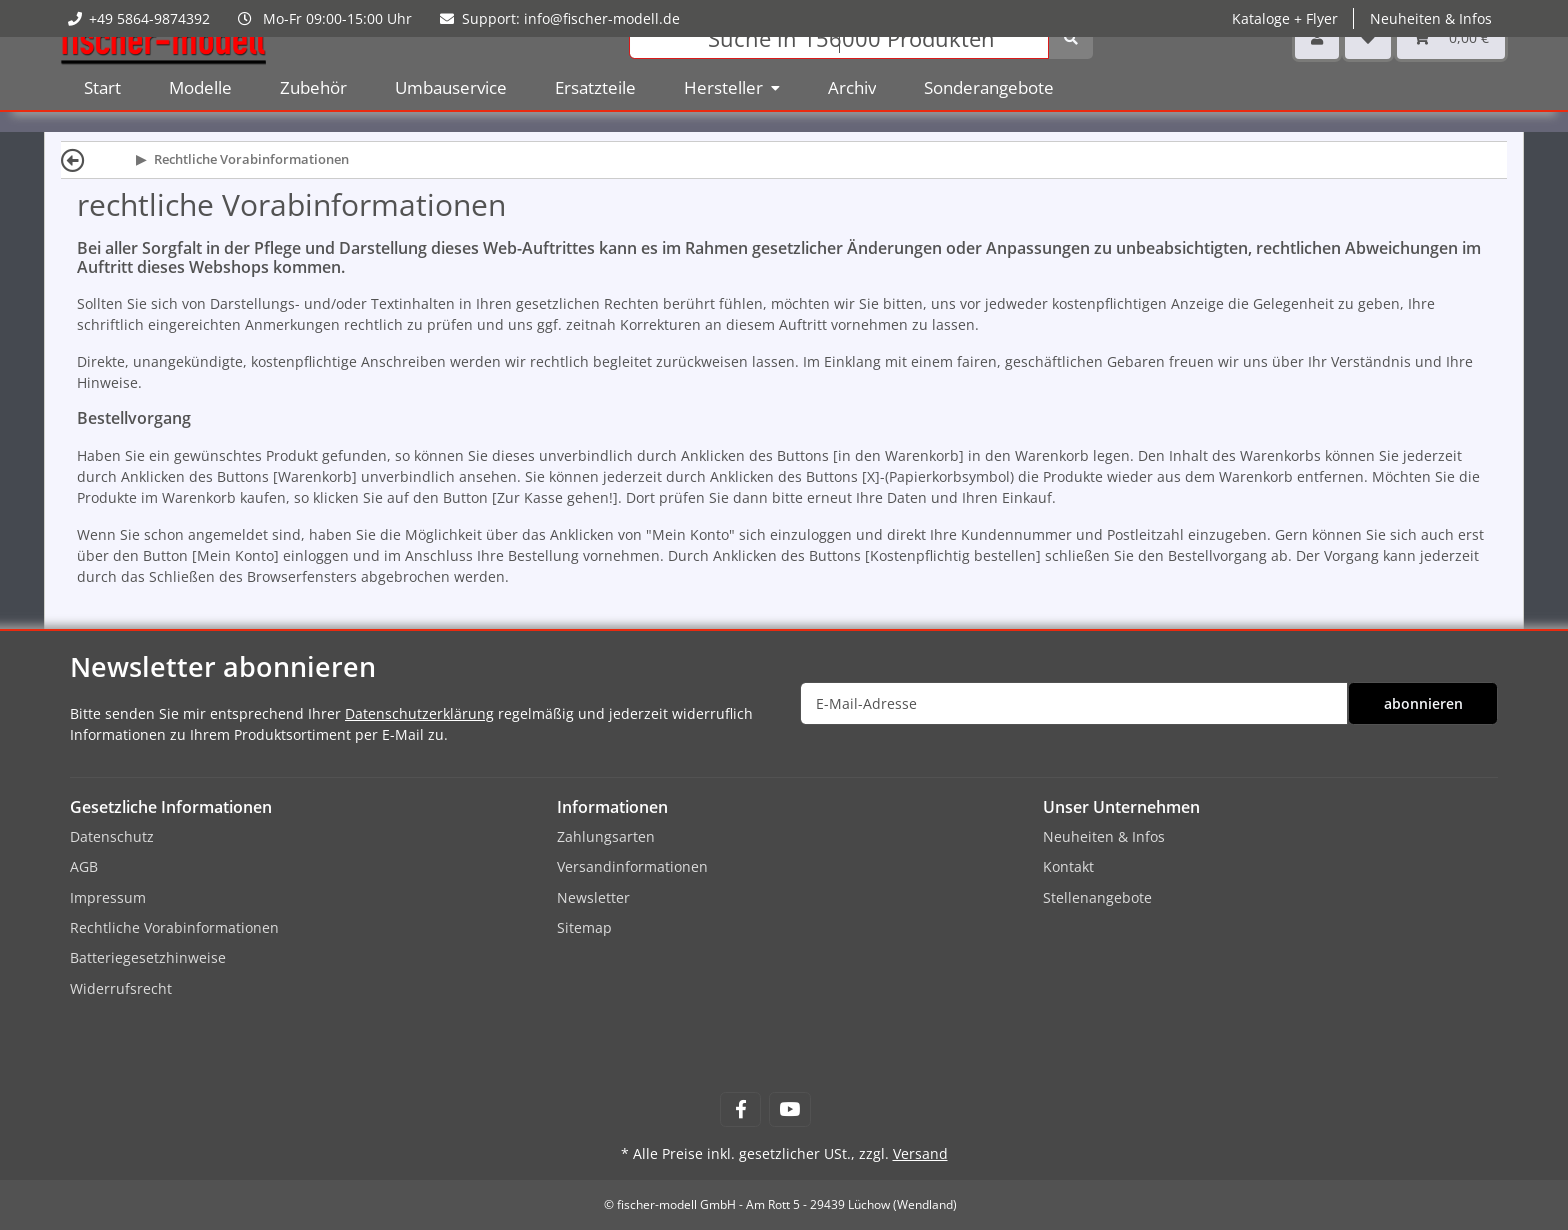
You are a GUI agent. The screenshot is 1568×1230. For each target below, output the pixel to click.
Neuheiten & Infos (1431, 18)
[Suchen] (839, 70)
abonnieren (1423, 703)
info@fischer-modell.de (602, 18)
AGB (84, 866)
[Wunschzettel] (1368, 69)
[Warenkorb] (1451, 69)
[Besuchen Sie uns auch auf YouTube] (789, 1109)
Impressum (108, 897)
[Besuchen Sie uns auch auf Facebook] (740, 1109)
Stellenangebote (1097, 897)
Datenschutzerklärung (419, 713)
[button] (1317, 69)
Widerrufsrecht (121, 988)
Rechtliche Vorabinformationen (174, 927)
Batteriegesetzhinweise (148, 957)
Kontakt (1068, 866)
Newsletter (593, 897)
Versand (920, 1153)
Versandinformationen (632, 866)
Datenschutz (112, 836)
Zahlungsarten (606, 836)
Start (102, 119)
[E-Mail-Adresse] (1074, 703)
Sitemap (584, 927)
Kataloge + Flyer (1285, 18)
